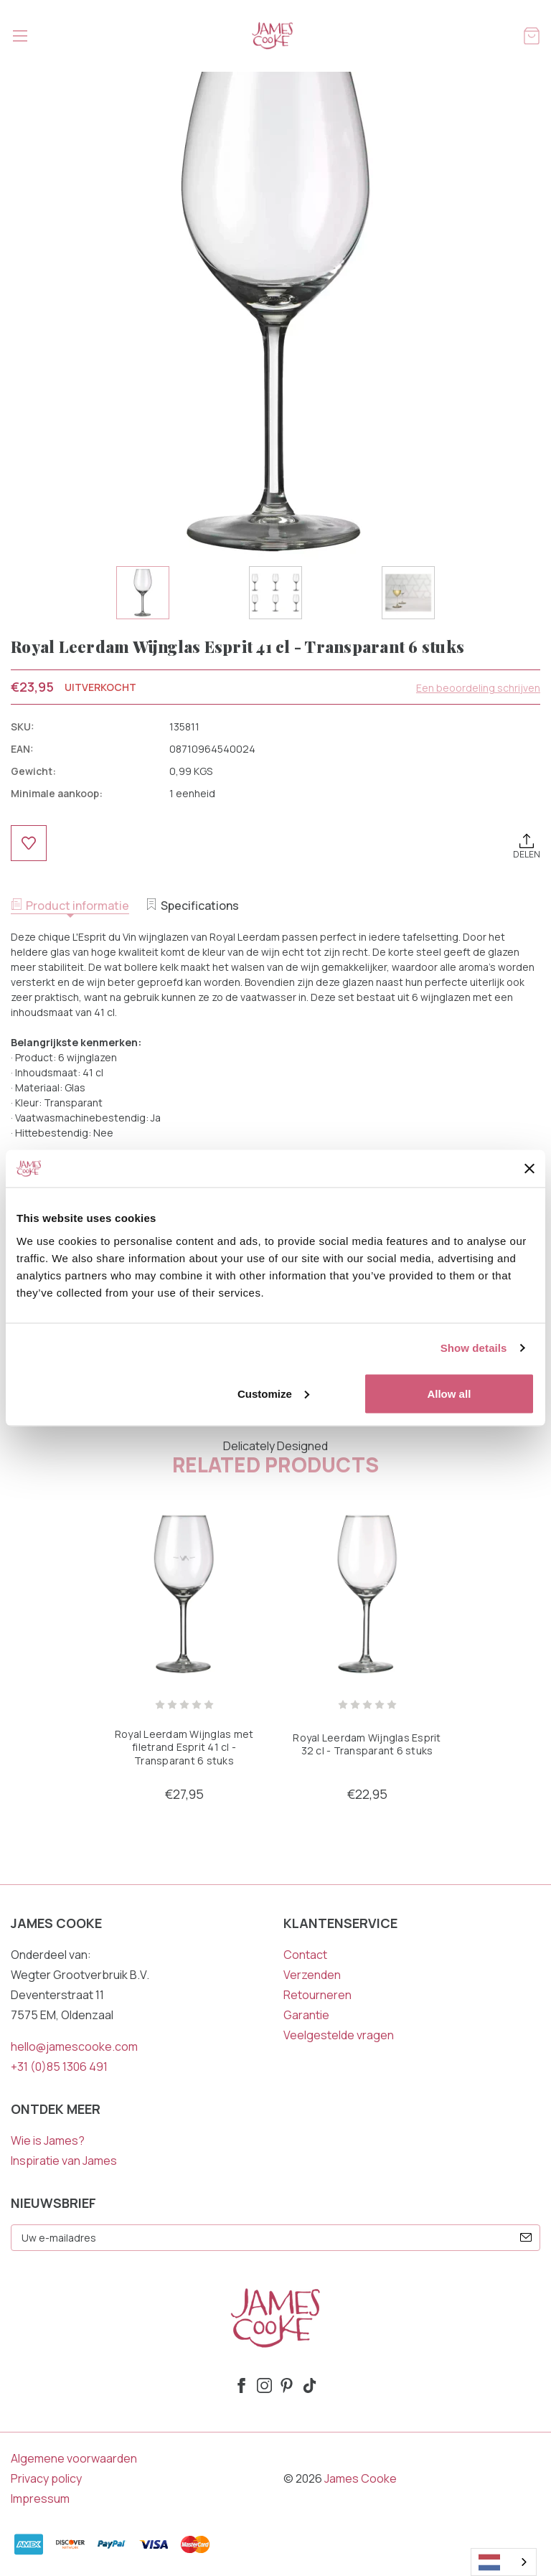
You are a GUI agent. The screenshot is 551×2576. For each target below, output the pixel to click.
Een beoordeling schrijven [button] (478, 688)
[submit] (526, 2237)
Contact (305, 1954)
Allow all (449, 1393)
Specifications (192, 905)
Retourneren (317, 1995)
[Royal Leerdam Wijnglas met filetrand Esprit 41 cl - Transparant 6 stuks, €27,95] (184, 1594)
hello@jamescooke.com (74, 2046)
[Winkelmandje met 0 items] (531, 35)
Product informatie (70, 905)
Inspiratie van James (64, 2160)
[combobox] (504, 2562)
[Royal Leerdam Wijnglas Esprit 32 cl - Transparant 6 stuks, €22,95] (367, 1594)
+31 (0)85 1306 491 (59, 2066)
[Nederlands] (503, 2562)
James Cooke (360, 2478)
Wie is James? (48, 2140)
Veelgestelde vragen (338, 2035)
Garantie (306, 2015)
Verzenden (312, 1975)
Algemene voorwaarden (74, 2458)
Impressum (40, 2498)
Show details (474, 1348)
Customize (273, 1393)
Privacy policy (46, 2478)
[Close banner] (529, 1169)
